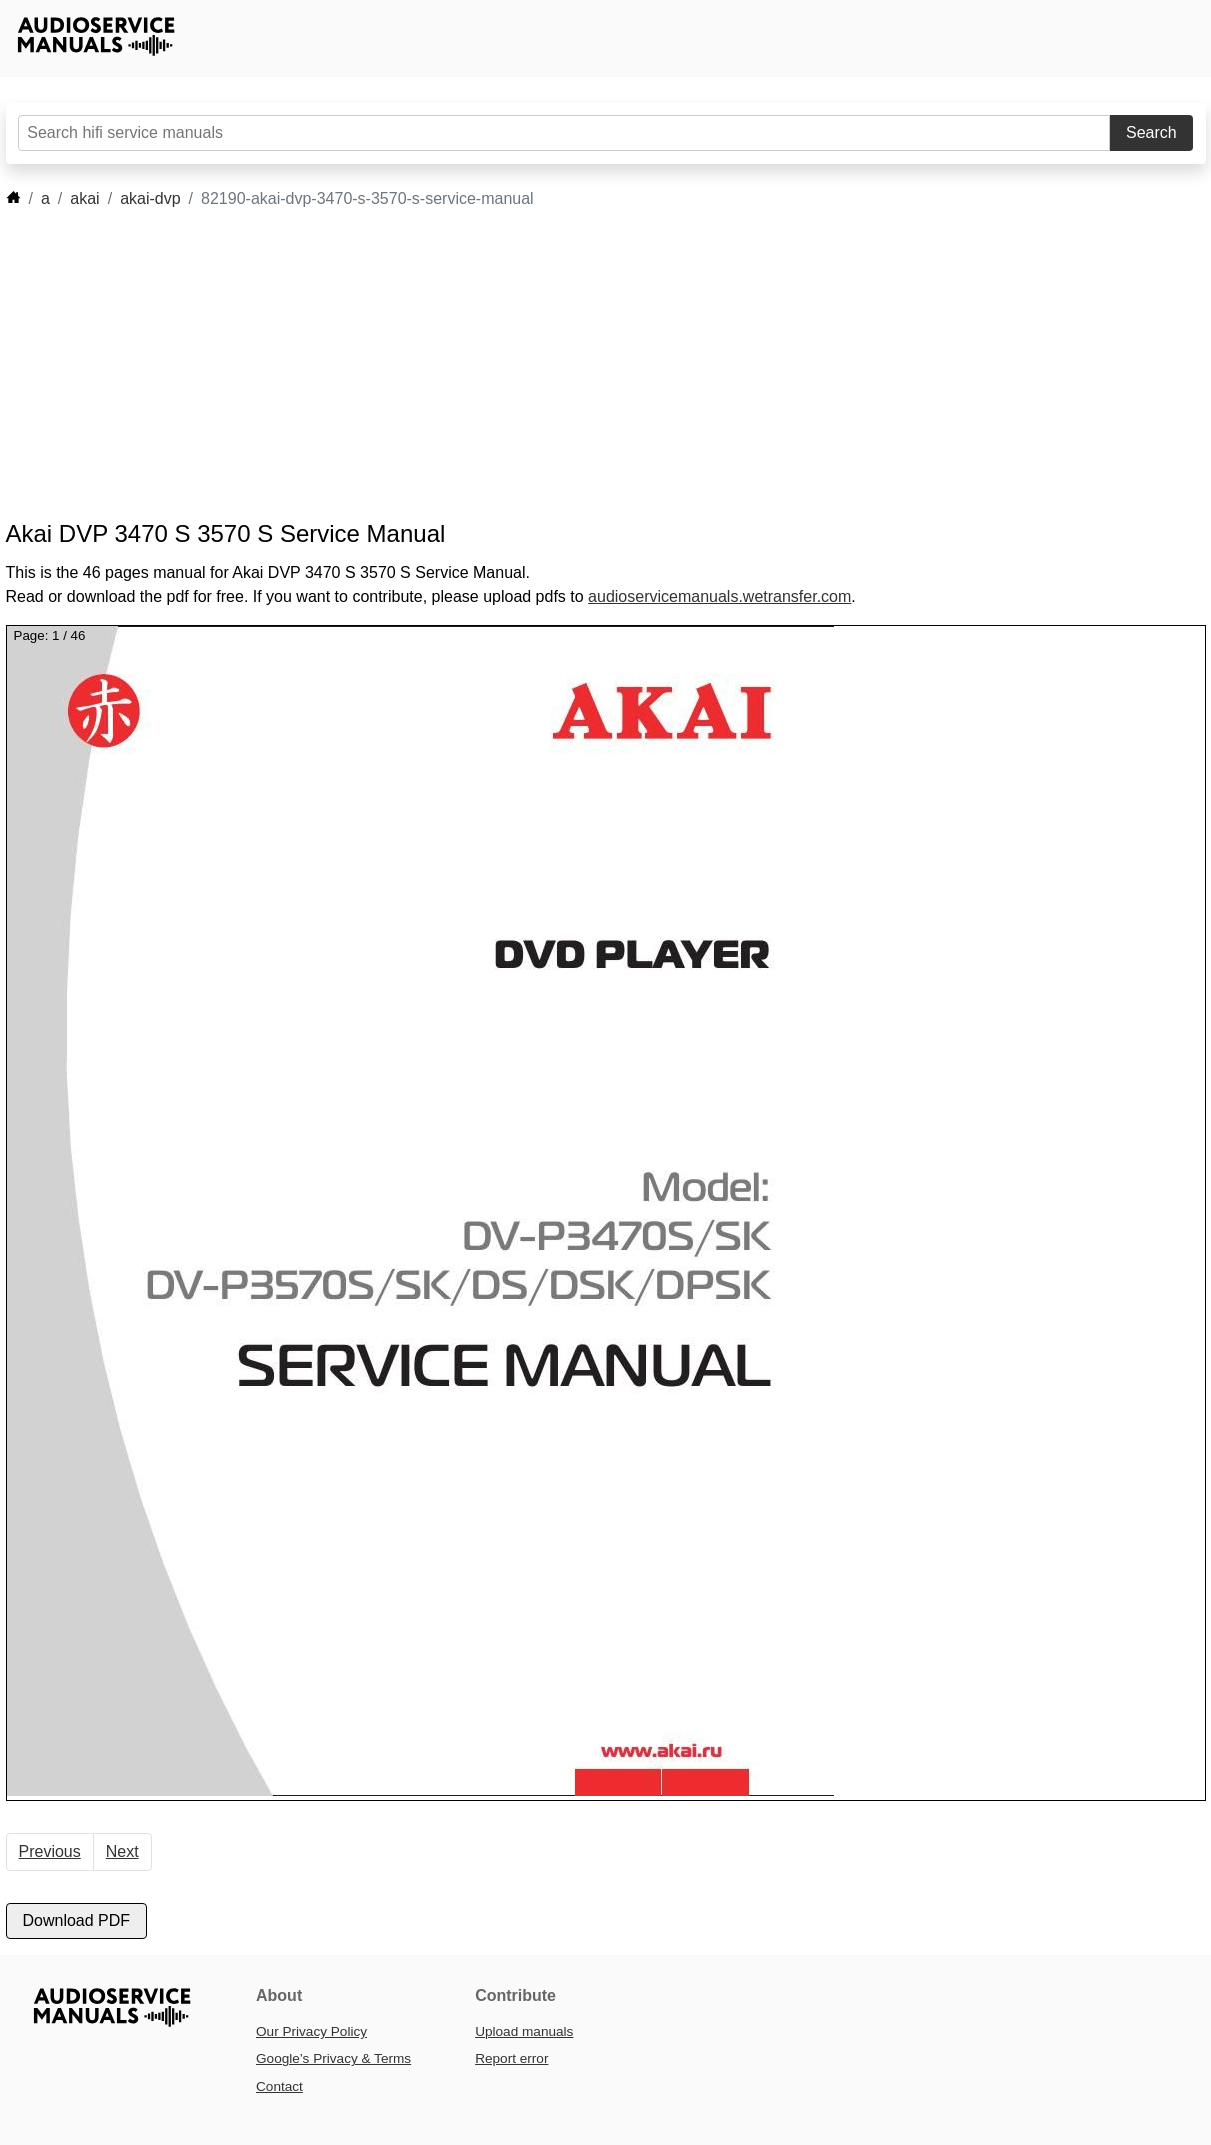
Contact (279, 2086)
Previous (50, 1851)
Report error (511, 2058)
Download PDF (77, 1920)
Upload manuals (524, 2031)
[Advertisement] (576, 365)
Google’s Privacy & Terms (333, 2058)
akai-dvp (150, 198)
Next (122, 1851)
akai (84, 198)
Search (1151, 132)
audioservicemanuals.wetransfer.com (719, 596)
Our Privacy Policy (311, 2031)
